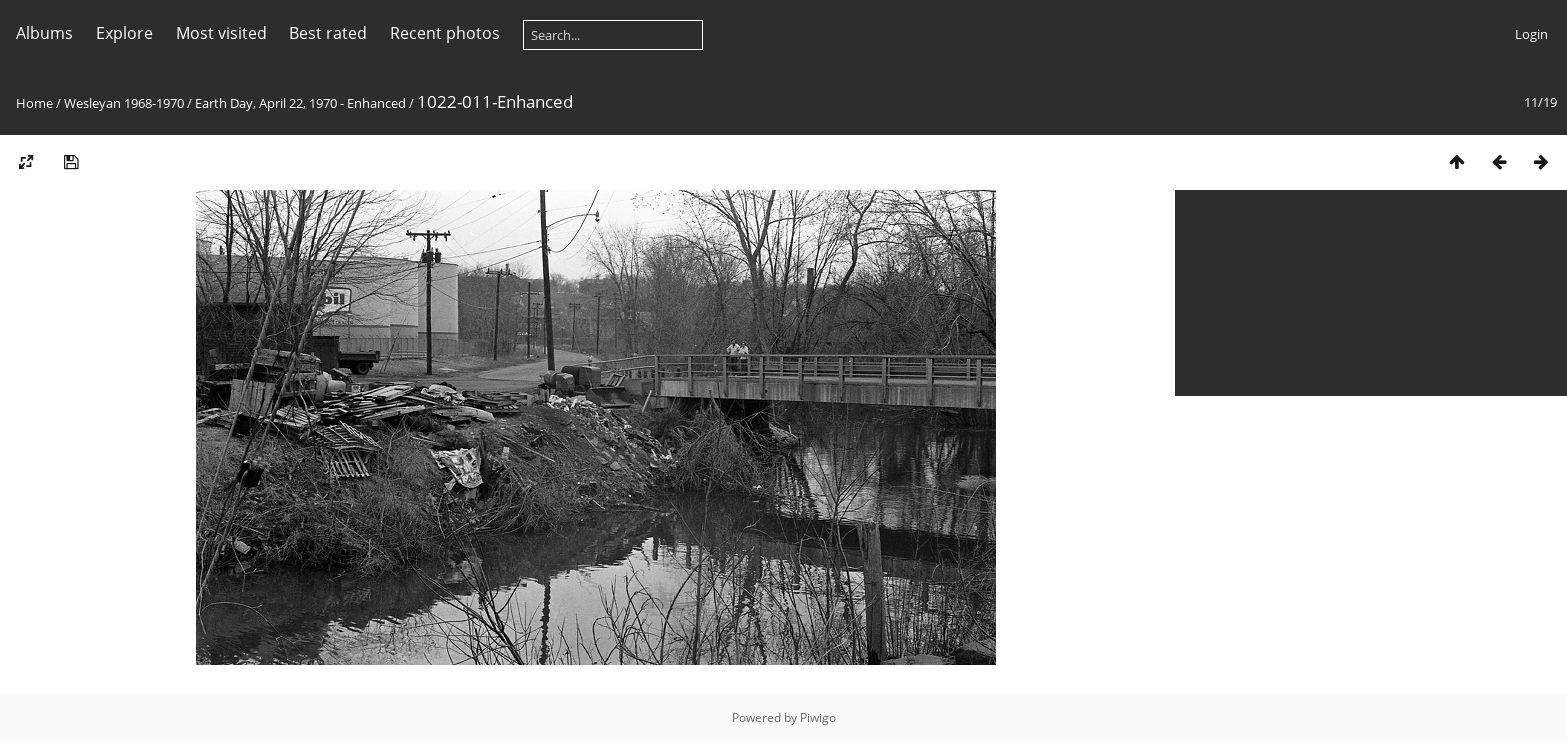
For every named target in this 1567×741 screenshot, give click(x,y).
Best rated (328, 33)
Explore (124, 33)
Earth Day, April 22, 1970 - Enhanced (300, 103)
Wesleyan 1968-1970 (124, 103)
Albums (44, 33)
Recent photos (445, 33)
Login (1531, 34)
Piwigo (818, 717)
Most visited (221, 33)
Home (34, 103)
